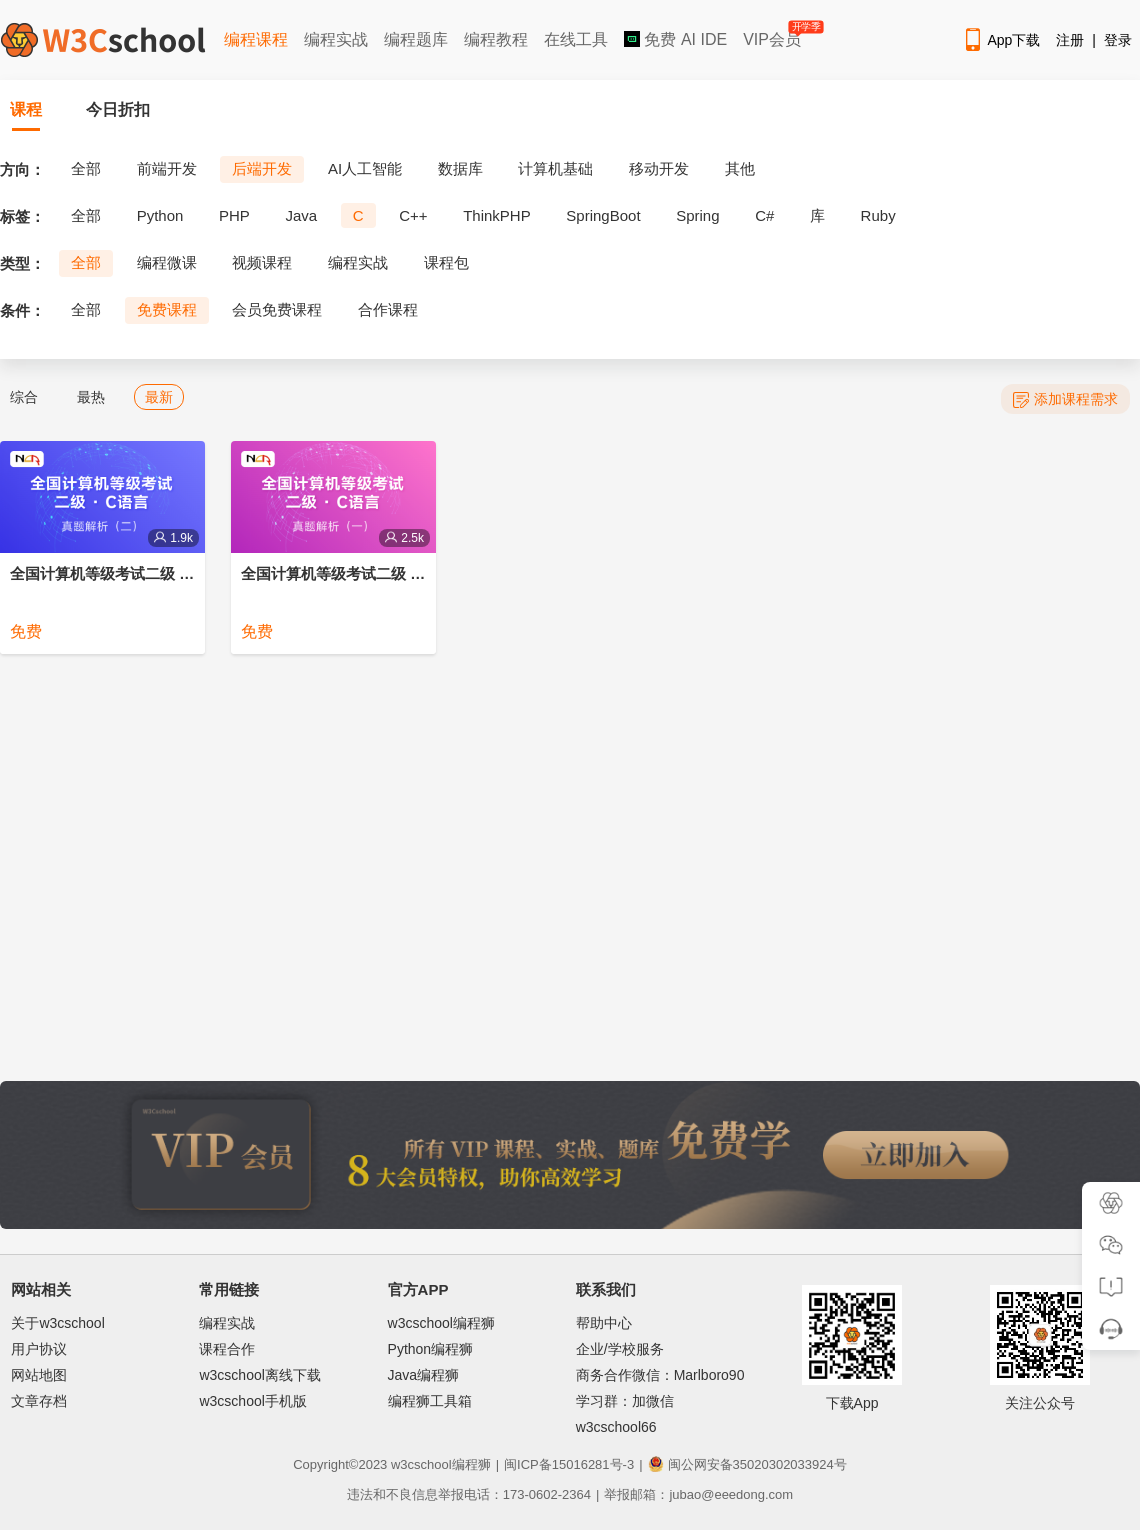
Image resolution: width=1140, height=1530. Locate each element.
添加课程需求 (1065, 399)
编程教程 (496, 39)
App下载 (1001, 40)
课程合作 (227, 1349)
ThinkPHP (497, 215)
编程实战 (336, 39)
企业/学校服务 (620, 1349)
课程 (26, 109)
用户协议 (39, 1349)
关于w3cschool (57, 1323)
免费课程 (167, 309)
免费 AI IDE (675, 39)
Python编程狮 (431, 1349)
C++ (413, 215)
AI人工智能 (365, 168)
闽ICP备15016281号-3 (569, 1464)
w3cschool (421, 1464)
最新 (159, 397)
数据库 (460, 168)
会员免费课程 (277, 309)
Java (301, 215)
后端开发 (262, 168)
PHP (234, 215)
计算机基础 (555, 168)
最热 (91, 397)
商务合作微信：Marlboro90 (660, 1375)
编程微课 (167, 262)
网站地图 (39, 1375)
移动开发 (659, 168)
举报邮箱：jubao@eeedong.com (698, 1494)
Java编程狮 (424, 1375)
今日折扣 (118, 109)
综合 (24, 397)
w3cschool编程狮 (441, 1323)
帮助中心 (604, 1323)
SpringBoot (603, 215)
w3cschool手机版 (252, 1401)
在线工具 (576, 39)
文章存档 (39, 1401)
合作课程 (388, 309)
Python (160, 215)
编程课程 (256, 39)
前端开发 (167, 168)
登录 (1118, 40)
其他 (740, 168)
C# (764, 215)
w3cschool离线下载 (259, 1375)
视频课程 (262, 262)
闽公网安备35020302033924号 (747, 1464)
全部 (86, 168)
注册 (1070, 40)
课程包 (446, 262)
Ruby (878, 215)
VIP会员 (773, 35)
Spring (697, 215)
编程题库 (416, 39)
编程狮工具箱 (430, 1401)
